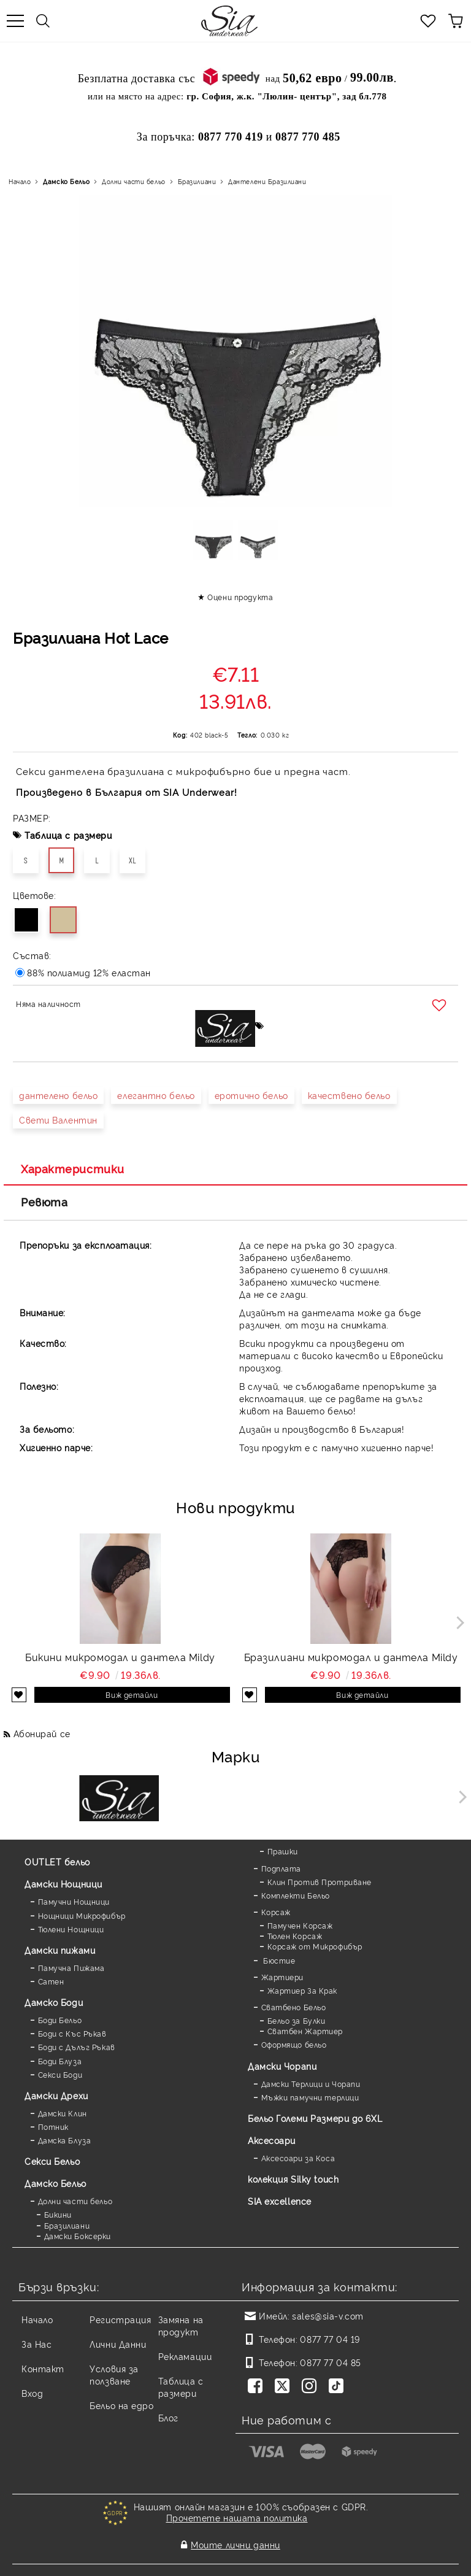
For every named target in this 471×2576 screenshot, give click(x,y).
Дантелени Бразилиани (267, 181)
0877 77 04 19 (329, 2339)
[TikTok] (338, 2387)
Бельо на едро (121, 2405)
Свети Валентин (58, 1119)
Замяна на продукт (181, 2325)
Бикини (58, 2214)
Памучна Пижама (71, 1967)
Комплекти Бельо (295, 1895)
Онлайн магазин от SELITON (235, 2564)
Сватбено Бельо (293, 2007)
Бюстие (278, 1960)
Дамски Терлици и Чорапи (311, 2083)
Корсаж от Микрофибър (314, 1946)
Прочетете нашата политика (237, 2517)
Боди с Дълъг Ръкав (76, 2047)
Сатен (51, 1981)
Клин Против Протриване (319, 1881)
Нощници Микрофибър (82, 1915)
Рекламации (185, 2356)
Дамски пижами (60, 1950)
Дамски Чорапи (282, 2066)
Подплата (281, 1868)
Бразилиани (197, 181)
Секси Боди (60, 2074)
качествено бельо (349, 1095)
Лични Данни (118, 2344)
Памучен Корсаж (300, 1925)
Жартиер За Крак (302, 1990)
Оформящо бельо (294, 2044)
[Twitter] (284, 2387)
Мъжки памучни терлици (310, 2097)
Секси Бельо (52, 2161)
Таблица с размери (68, 835)
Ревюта (44, 1201)
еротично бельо (251, 1095)
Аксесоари (272, 2140)
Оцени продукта (240, 597)
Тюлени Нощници (71, 1929)
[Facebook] (257, 2387)
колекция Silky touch (293, 2179)
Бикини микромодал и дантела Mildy (120, 1657)
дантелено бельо (58, 1095)
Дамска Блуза (64, 2140)
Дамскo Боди (54, 2002)
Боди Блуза (60, 2061)
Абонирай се (42, 1733)
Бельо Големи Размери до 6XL (315, 2118)
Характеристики (72, 1168)
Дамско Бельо (66, 181)
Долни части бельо (134, 181)
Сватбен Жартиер (305, 2031)
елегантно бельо (155, 1095)
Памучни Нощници (74, 1901)
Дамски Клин (62, 2113)
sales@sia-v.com (327, 2315)
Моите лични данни (235, 2537)
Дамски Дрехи (56, 2095)
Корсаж (276, 1912)
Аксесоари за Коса (298, 2158)
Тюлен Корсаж (295, 1935)
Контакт (42, 2368)
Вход (32, 2393)
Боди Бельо (60, 2020)
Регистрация (120, 2319)
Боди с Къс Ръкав (72, 2033)
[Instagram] (311, 2387)
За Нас (36, 2344)
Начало (20, 181)
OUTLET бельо (57, 1861)
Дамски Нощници (63, 1883)
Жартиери (282, 1977)
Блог (168, 2417)
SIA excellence (280, 2201)
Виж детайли (131, 1694)
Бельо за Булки (296, 2020)
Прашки (282, 1851)
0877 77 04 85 (330, 2362)
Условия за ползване (114, 2374)
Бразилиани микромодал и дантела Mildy (351, 1657)
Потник (53, 2126)
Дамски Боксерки (77, 2236)
